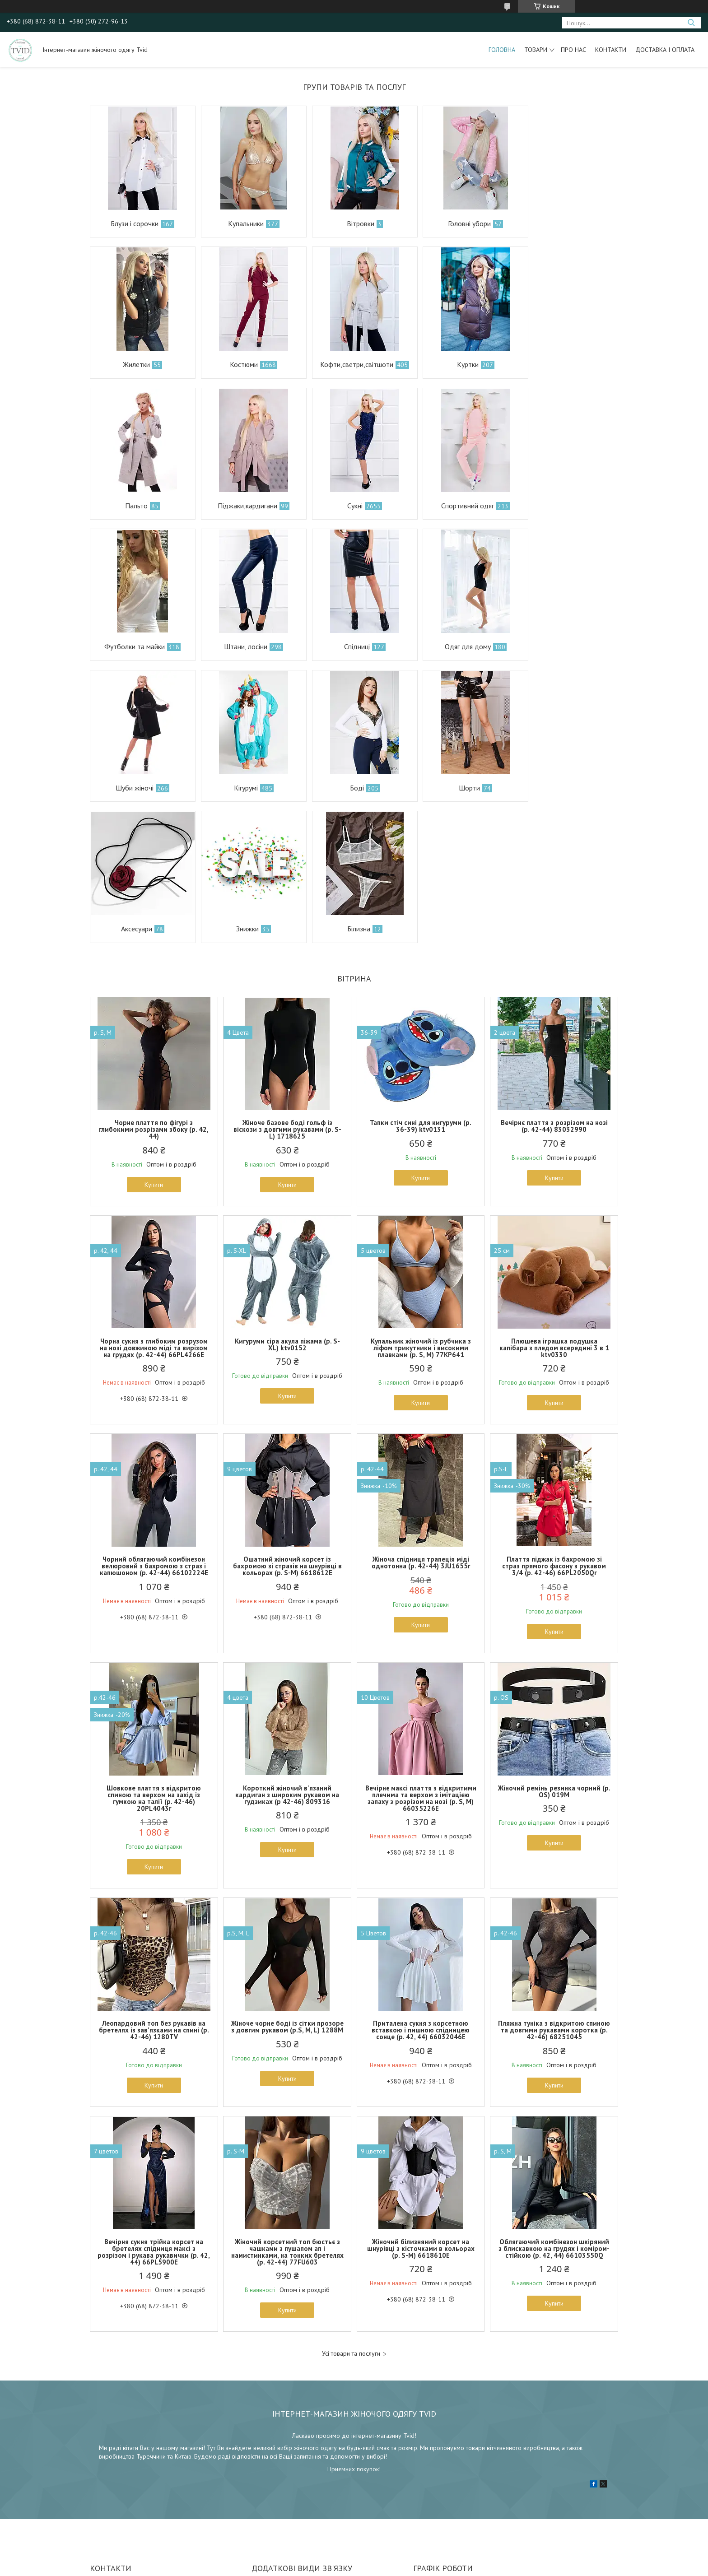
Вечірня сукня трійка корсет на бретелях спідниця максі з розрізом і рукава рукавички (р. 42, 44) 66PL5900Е (154, 2110)
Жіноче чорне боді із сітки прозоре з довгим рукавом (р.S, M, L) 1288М (287, 1885)
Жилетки (561, 223)
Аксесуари (134, 787)
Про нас (573, 50)
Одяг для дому (133, 646)
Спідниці (560, 505)
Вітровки (349, 223)
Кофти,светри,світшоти (239, 364)
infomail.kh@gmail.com (283, 2458)
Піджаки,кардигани (561, 364)
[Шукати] (691, 22)
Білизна (347, 787)
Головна (502, 50)
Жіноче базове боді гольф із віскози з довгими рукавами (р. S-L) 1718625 (287, 988)
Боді (453, 646)
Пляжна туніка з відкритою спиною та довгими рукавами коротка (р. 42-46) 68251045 (554, 1889)
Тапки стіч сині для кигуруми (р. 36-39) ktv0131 (420, 985)
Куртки (346, 364)
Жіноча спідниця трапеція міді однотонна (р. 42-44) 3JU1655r (421, 1421)
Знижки (241, 787)
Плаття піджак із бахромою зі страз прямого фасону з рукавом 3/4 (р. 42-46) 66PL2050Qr (554, 1425)
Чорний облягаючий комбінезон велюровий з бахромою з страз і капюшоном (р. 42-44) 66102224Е (154, 1425)
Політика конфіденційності (418, 2567)
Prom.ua (397, 2559)
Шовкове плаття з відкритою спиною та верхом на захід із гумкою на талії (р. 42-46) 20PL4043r (154, 1656)
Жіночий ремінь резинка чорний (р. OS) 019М (554, 1650)
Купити (153, 1043)
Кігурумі (346, 646)
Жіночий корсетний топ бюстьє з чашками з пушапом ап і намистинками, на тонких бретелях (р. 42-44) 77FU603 (287, 2110)
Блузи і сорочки (133, 223)
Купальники (239, 223)
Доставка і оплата (664, 50)
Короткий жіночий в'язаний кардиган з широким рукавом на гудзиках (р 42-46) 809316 (287, 1653)
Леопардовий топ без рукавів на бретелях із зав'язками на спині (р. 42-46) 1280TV (154, 1889)
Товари (535, 50)
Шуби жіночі (239, 646)
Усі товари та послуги (351, 2213)
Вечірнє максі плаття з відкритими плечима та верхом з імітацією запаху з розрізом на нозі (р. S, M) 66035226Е (420, 1656)
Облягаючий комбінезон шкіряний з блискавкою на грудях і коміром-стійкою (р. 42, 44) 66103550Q (554, 2107)
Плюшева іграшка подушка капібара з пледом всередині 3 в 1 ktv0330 (554, 1206)
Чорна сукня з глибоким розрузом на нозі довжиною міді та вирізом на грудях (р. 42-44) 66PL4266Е (154, 1206)
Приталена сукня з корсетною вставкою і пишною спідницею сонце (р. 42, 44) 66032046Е (421, 1889)
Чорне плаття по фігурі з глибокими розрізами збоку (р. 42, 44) (154, 988)
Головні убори (454, 223)
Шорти (561, 646)
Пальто (454, 364)
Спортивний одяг (239, 505)
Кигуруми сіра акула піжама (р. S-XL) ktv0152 (287, 1203)
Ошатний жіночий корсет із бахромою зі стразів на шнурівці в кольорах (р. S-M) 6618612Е (287, 1425)
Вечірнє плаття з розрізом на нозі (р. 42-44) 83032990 (554, 985)
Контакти (610, 50)
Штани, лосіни (453, 505)
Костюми (131, 364)
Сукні (131, 505)
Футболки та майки (346, 505)
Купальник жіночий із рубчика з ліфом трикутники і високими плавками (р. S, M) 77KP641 (421, 1206)
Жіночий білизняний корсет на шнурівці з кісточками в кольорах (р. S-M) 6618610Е (421, 2107)
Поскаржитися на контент (347, 2567)
